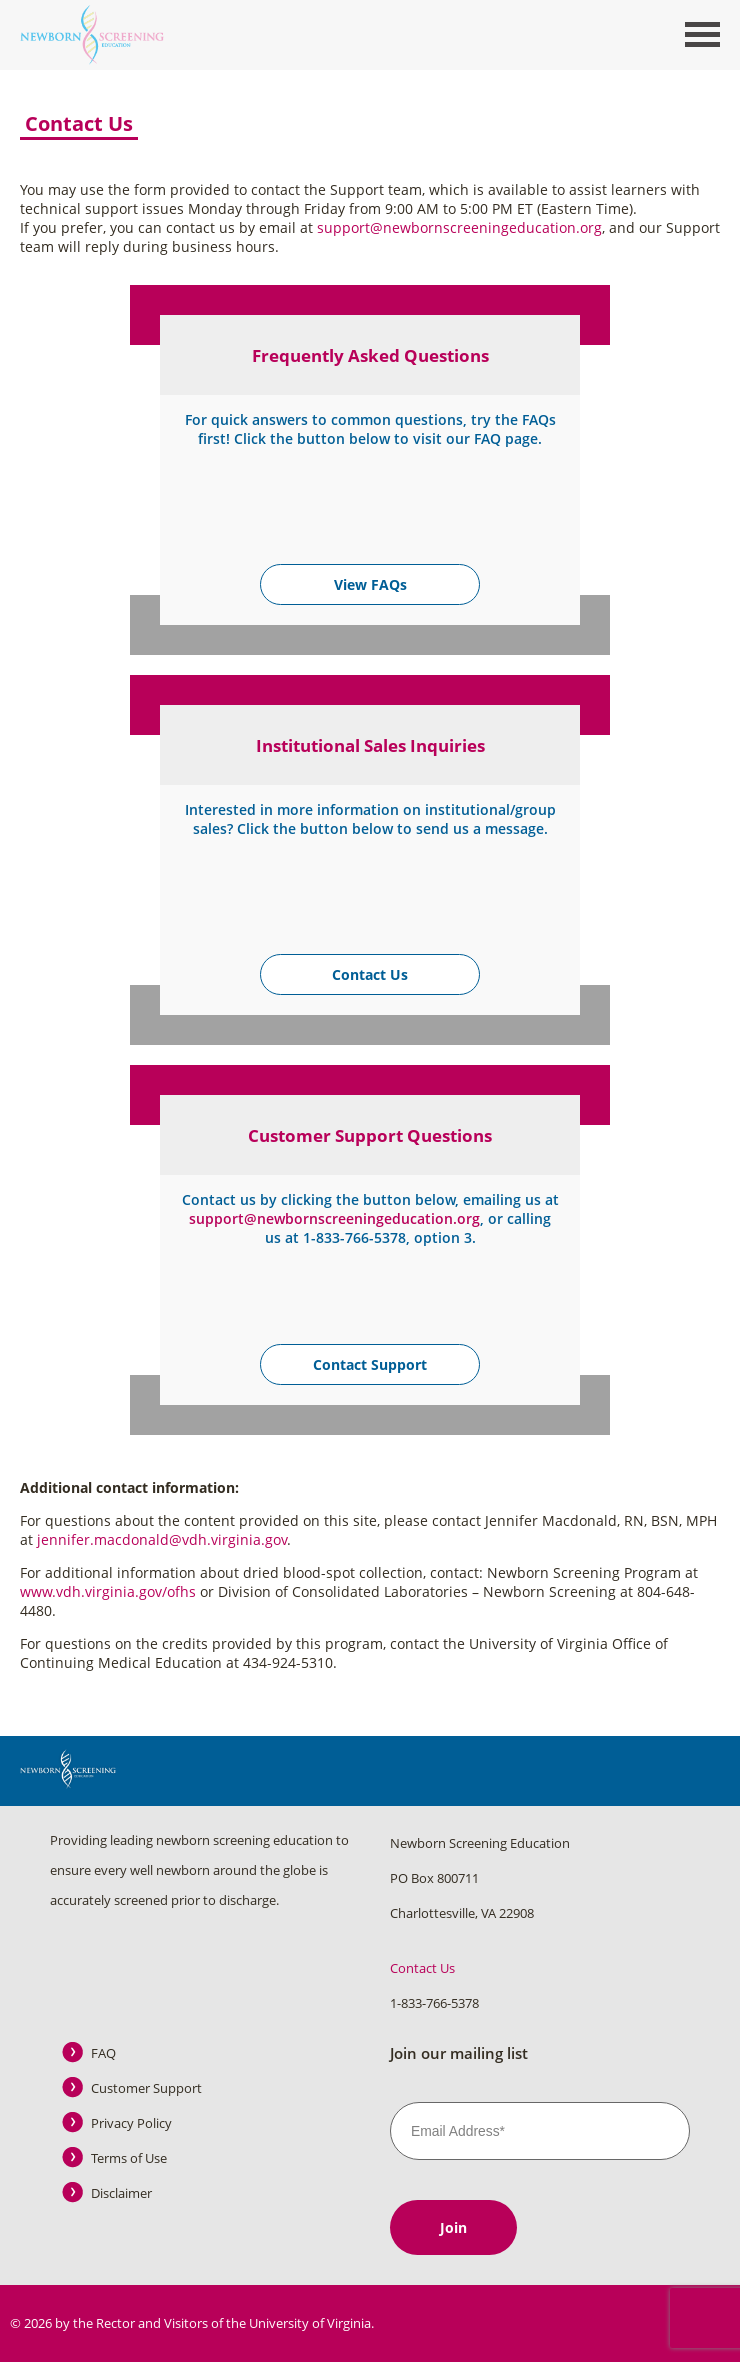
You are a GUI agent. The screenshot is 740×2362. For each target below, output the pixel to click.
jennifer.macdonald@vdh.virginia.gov (162, 1539)
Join (453, 2227)
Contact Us (370, 974)
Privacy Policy (131, 2123)
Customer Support (146, 2088)
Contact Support (370, 1364)
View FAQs (370, 584)
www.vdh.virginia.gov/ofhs (108, 1591)
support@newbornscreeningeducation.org (459, 227)
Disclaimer (121, 2193)
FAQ (103, 2053)
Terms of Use (129, 2158)
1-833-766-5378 (434, 2003)
